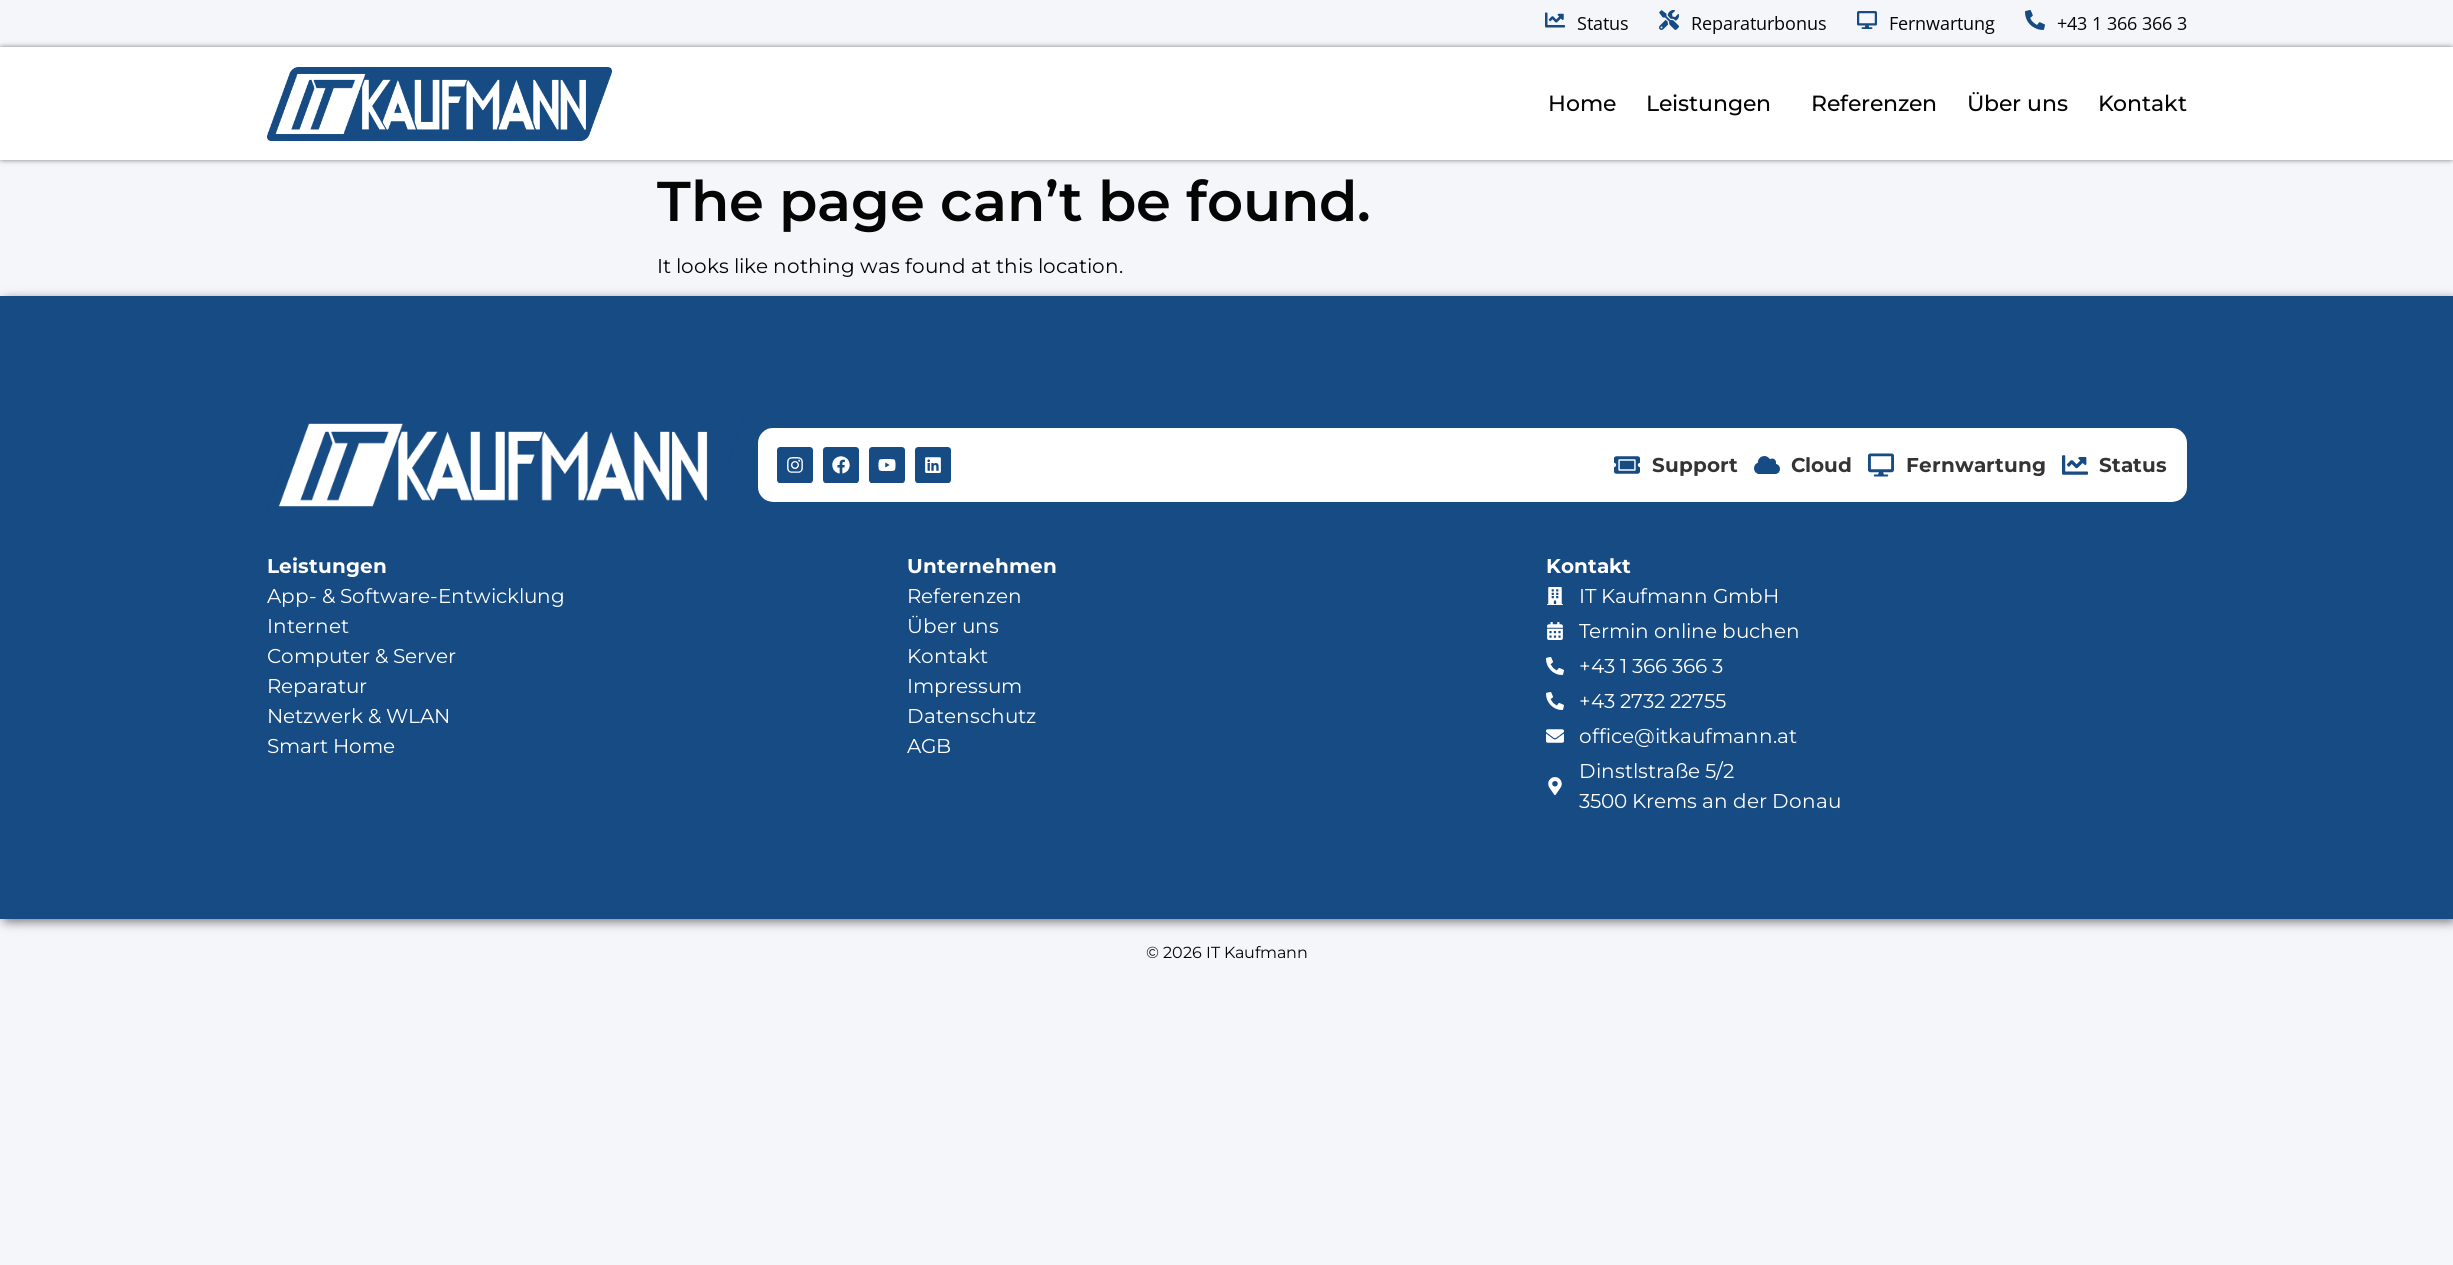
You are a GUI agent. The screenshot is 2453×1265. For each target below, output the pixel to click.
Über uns (2017, 103)
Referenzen (1874, 103)
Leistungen (1713, 103)
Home (1582, 103)
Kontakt (2142, 103)
